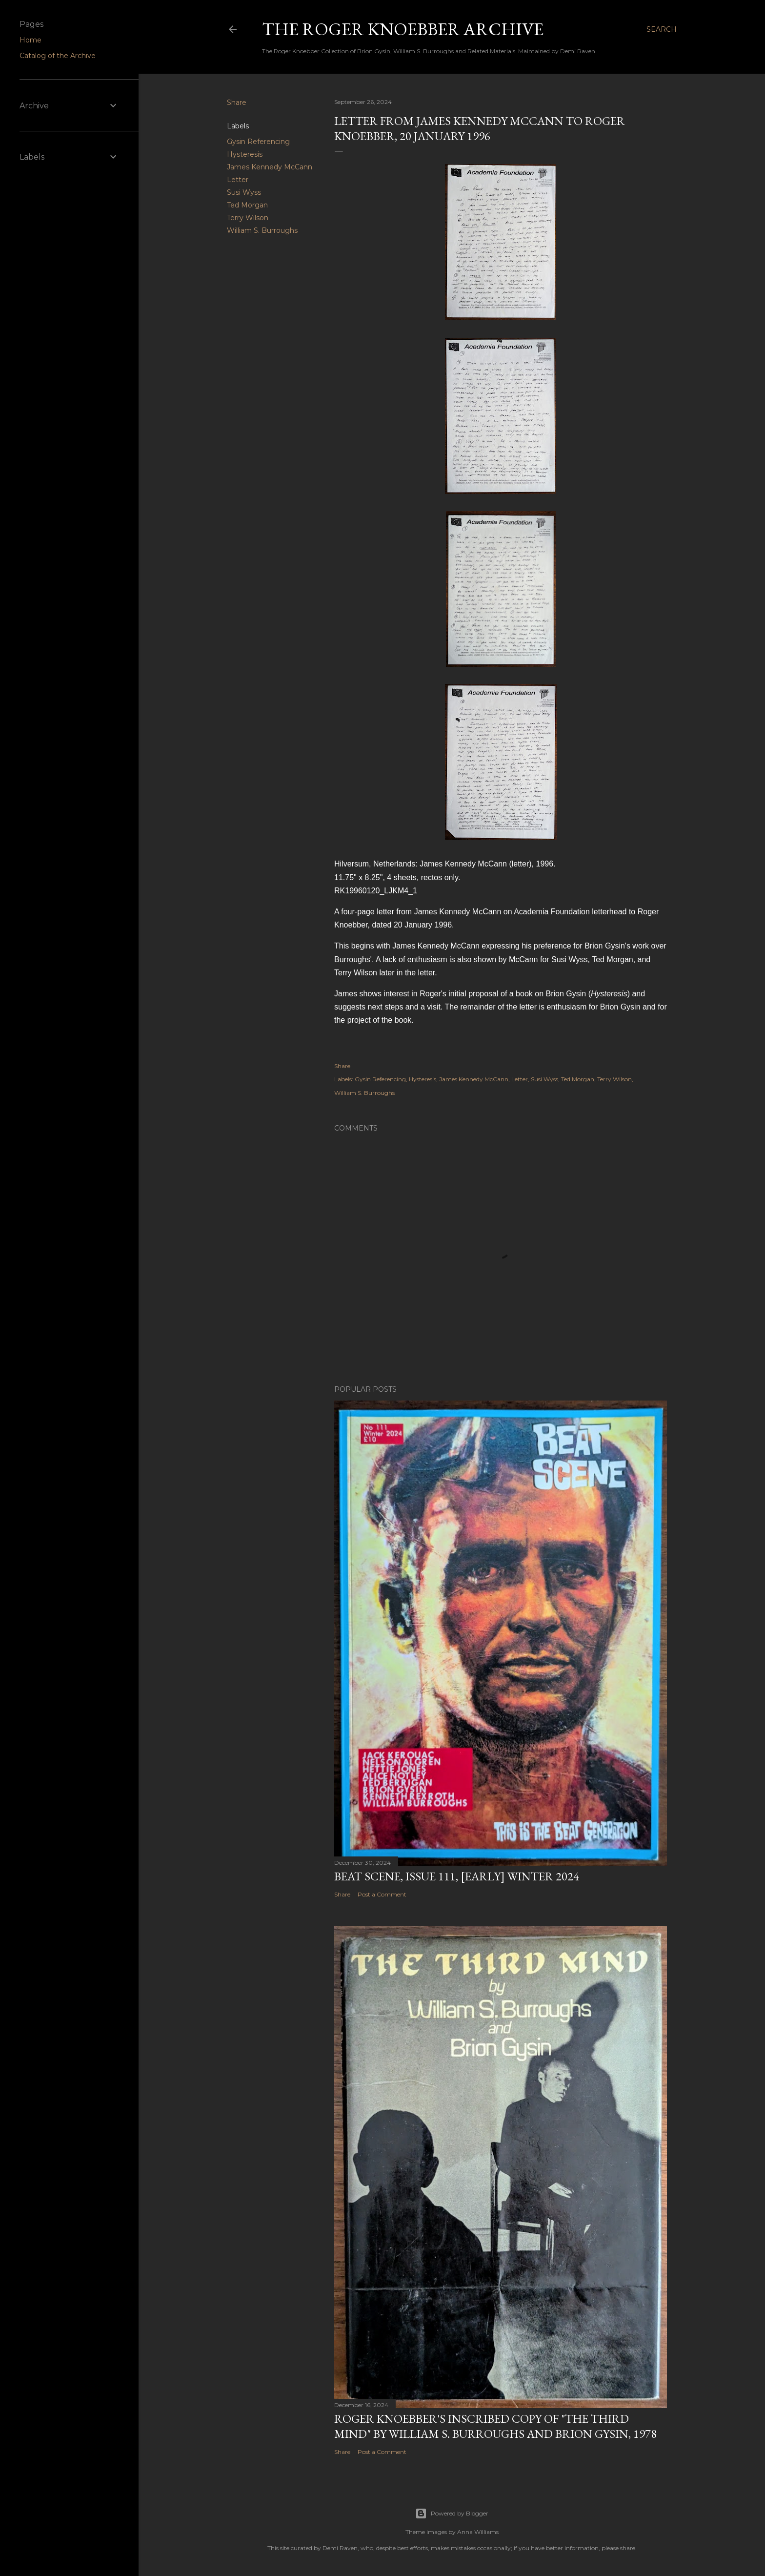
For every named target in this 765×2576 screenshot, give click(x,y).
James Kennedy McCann (269, 167)
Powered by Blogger (451, 2513)
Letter (237, 179)
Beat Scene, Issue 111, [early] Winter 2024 (456, 1876)
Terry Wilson (247, 217)
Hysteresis (244, 154)
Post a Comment (382, 1894)
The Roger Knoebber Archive (403, 29)
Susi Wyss (244, 192)
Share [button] (236, 102)
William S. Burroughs (262, 230)
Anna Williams (478, 2531)
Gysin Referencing (258, 141)
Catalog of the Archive (58, 55)
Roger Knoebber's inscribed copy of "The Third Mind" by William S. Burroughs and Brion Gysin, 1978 (495, 2426)
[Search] (661, 29)
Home (30, 40)
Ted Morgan (247, 205)
